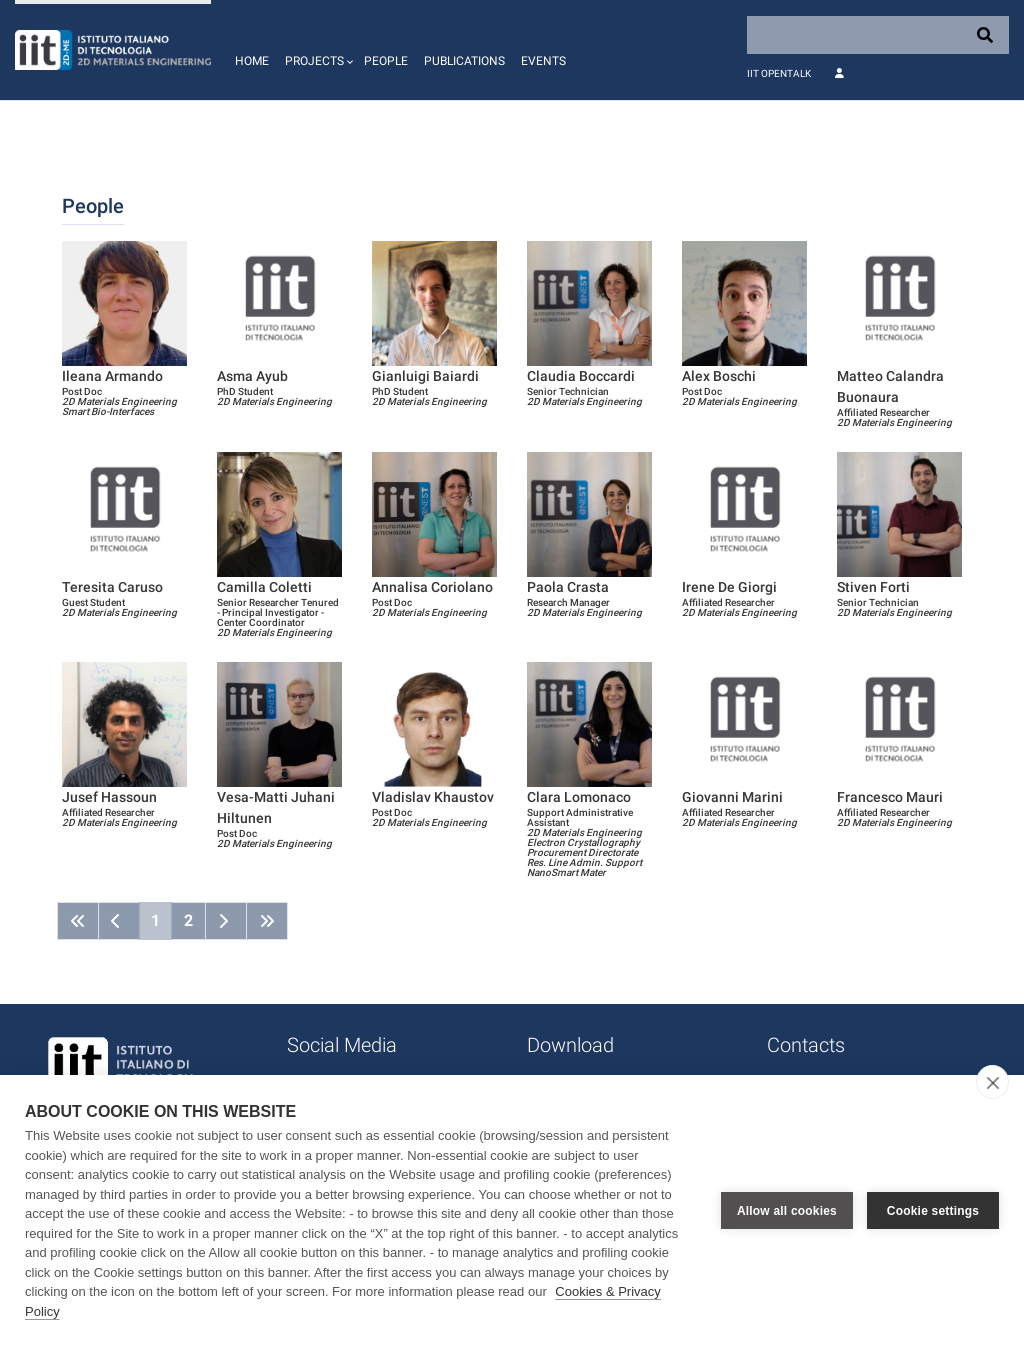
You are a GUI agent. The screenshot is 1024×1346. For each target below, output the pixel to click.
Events (543, 61)
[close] (992, 1082)
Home (252, 61)
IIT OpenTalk (779, 73)
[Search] (878, 35)
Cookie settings (933, 1211)
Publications (464, 61)
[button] (316, 50)
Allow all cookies (787, 1211)
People (386, 61)
